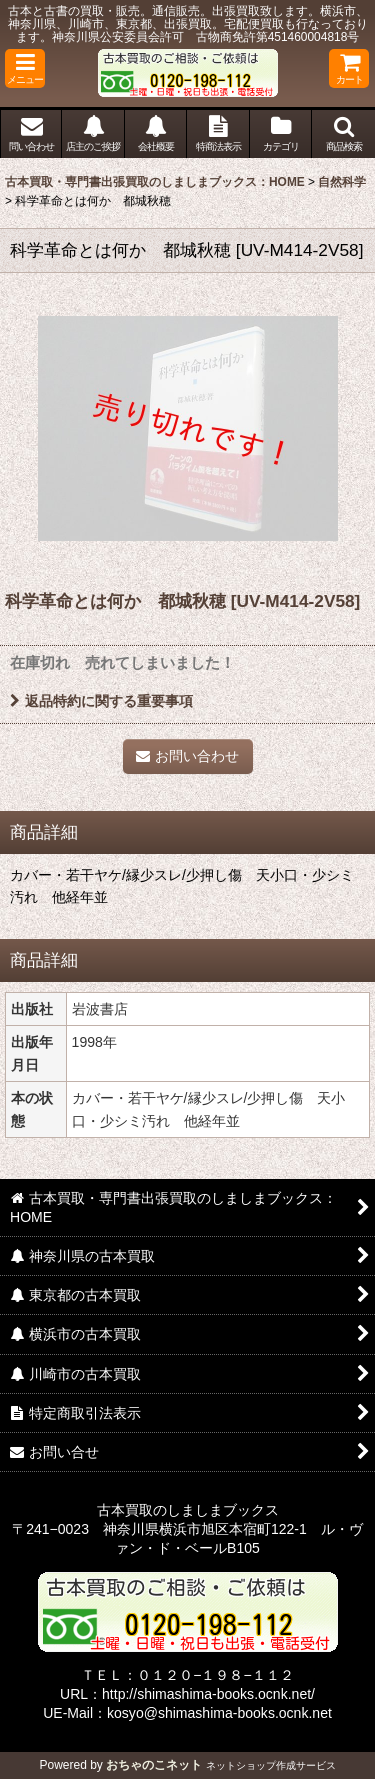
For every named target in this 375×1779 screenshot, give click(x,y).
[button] (25, 68)
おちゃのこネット (154, 1765)
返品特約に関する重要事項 (101, 701)
